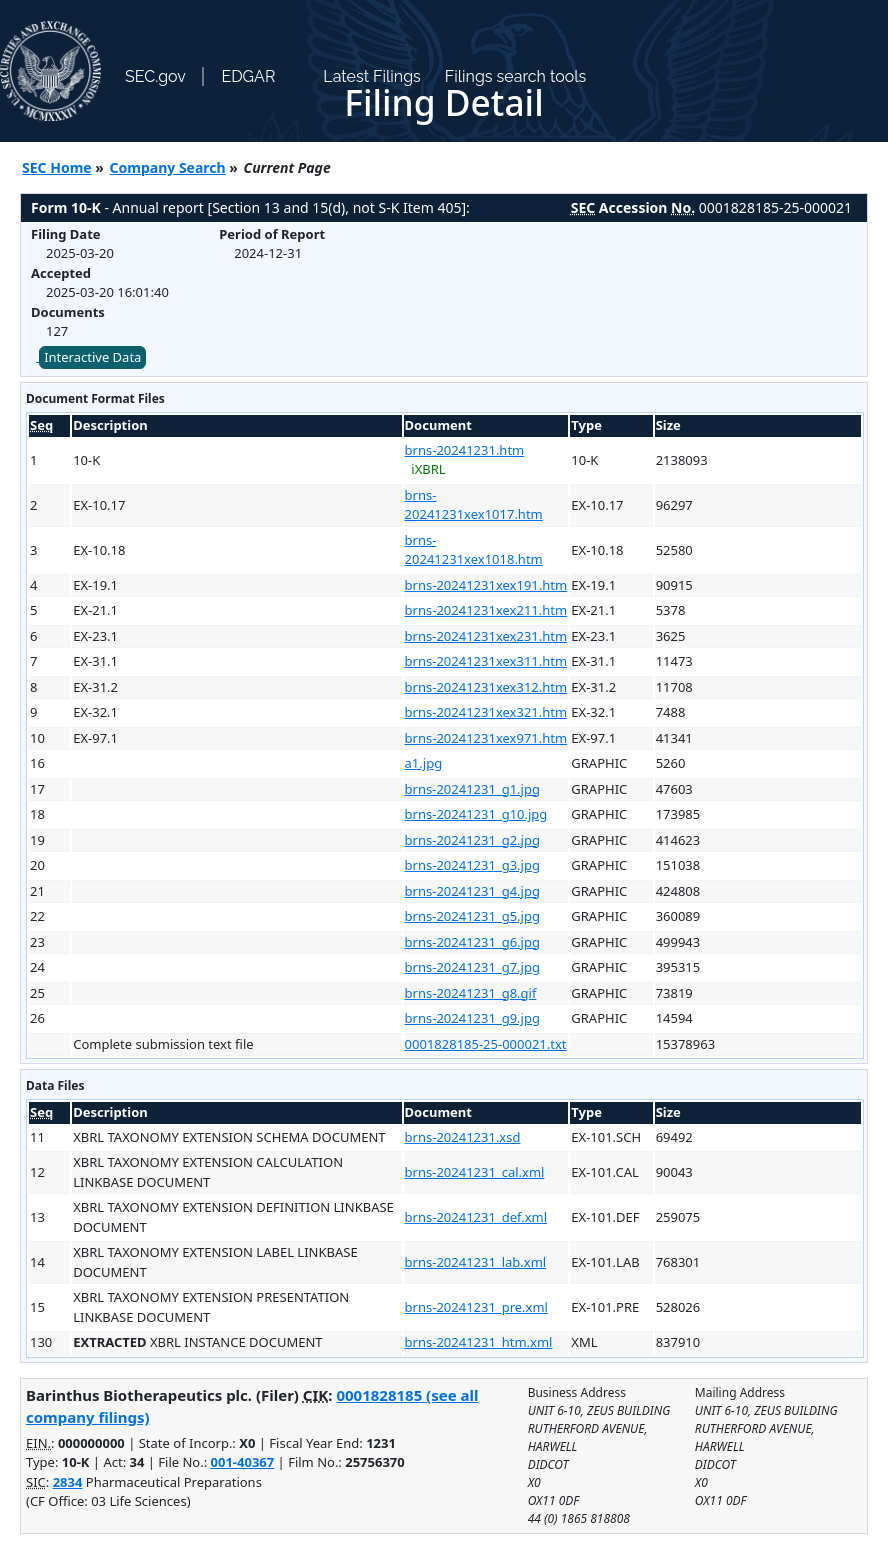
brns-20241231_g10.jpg (476, 814)
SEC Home (57, 167)
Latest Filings (371, 76)
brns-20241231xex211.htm (486, 610)
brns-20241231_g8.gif (471, 993)
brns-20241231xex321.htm (486, 712)
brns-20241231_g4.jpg (472, 891)
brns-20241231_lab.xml (476, 1262)
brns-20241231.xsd (463, 1137)
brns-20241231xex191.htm (486, 585)
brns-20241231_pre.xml (476, 1307)
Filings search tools (516, 76)
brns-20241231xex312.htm (486, 687)
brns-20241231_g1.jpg (472, 789)
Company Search (168, 167)
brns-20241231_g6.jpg (472, 942)
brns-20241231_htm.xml (479, 1342)
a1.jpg (424, 763)
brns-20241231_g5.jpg (472, 916)
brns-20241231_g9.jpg (472, 1018)
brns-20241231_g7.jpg (472, 967)
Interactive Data (92, 357)
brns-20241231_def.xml (476, 1217)
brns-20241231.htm (465, 450)
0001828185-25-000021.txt (486, 1044)
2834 (68, 1482)
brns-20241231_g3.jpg (472, 865)
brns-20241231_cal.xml (475, 1172)
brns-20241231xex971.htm (486, 738)
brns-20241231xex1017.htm (474, 505)
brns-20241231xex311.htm (486, 661)
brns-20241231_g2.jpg (472, 840)
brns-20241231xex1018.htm (474, 550)
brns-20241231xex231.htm (486, 636)
